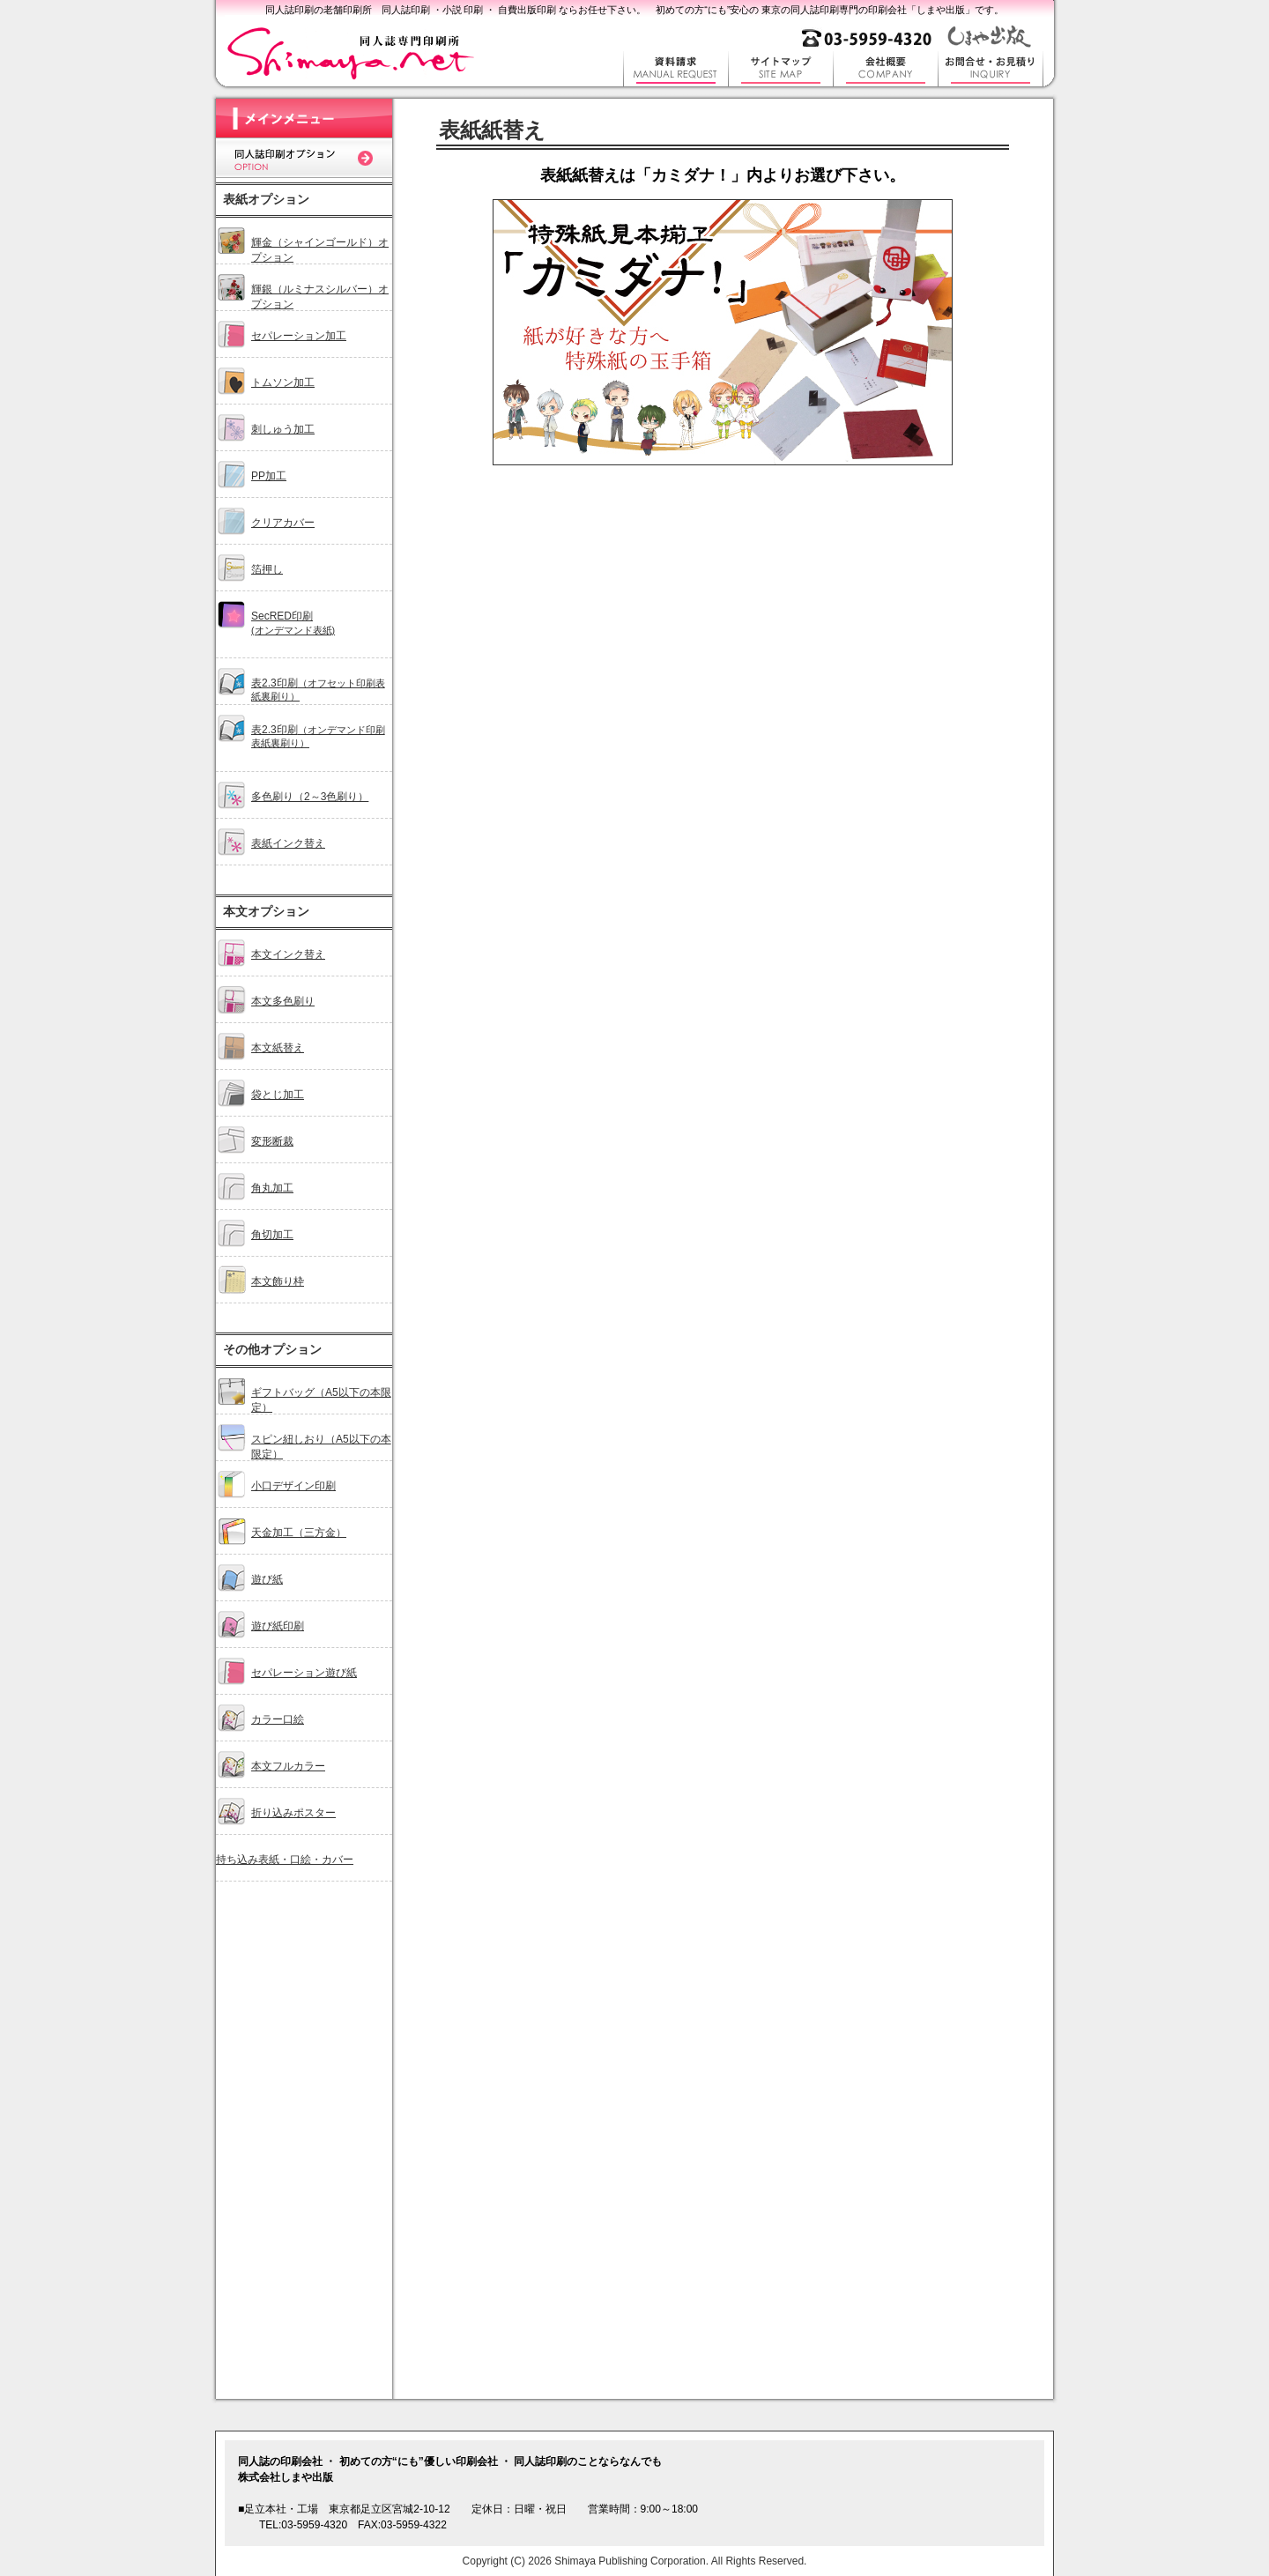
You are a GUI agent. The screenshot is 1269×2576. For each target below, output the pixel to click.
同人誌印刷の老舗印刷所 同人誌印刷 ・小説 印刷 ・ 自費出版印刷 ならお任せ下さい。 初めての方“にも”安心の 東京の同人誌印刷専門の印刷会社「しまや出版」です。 (635, 9)
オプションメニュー (304, 1279)
